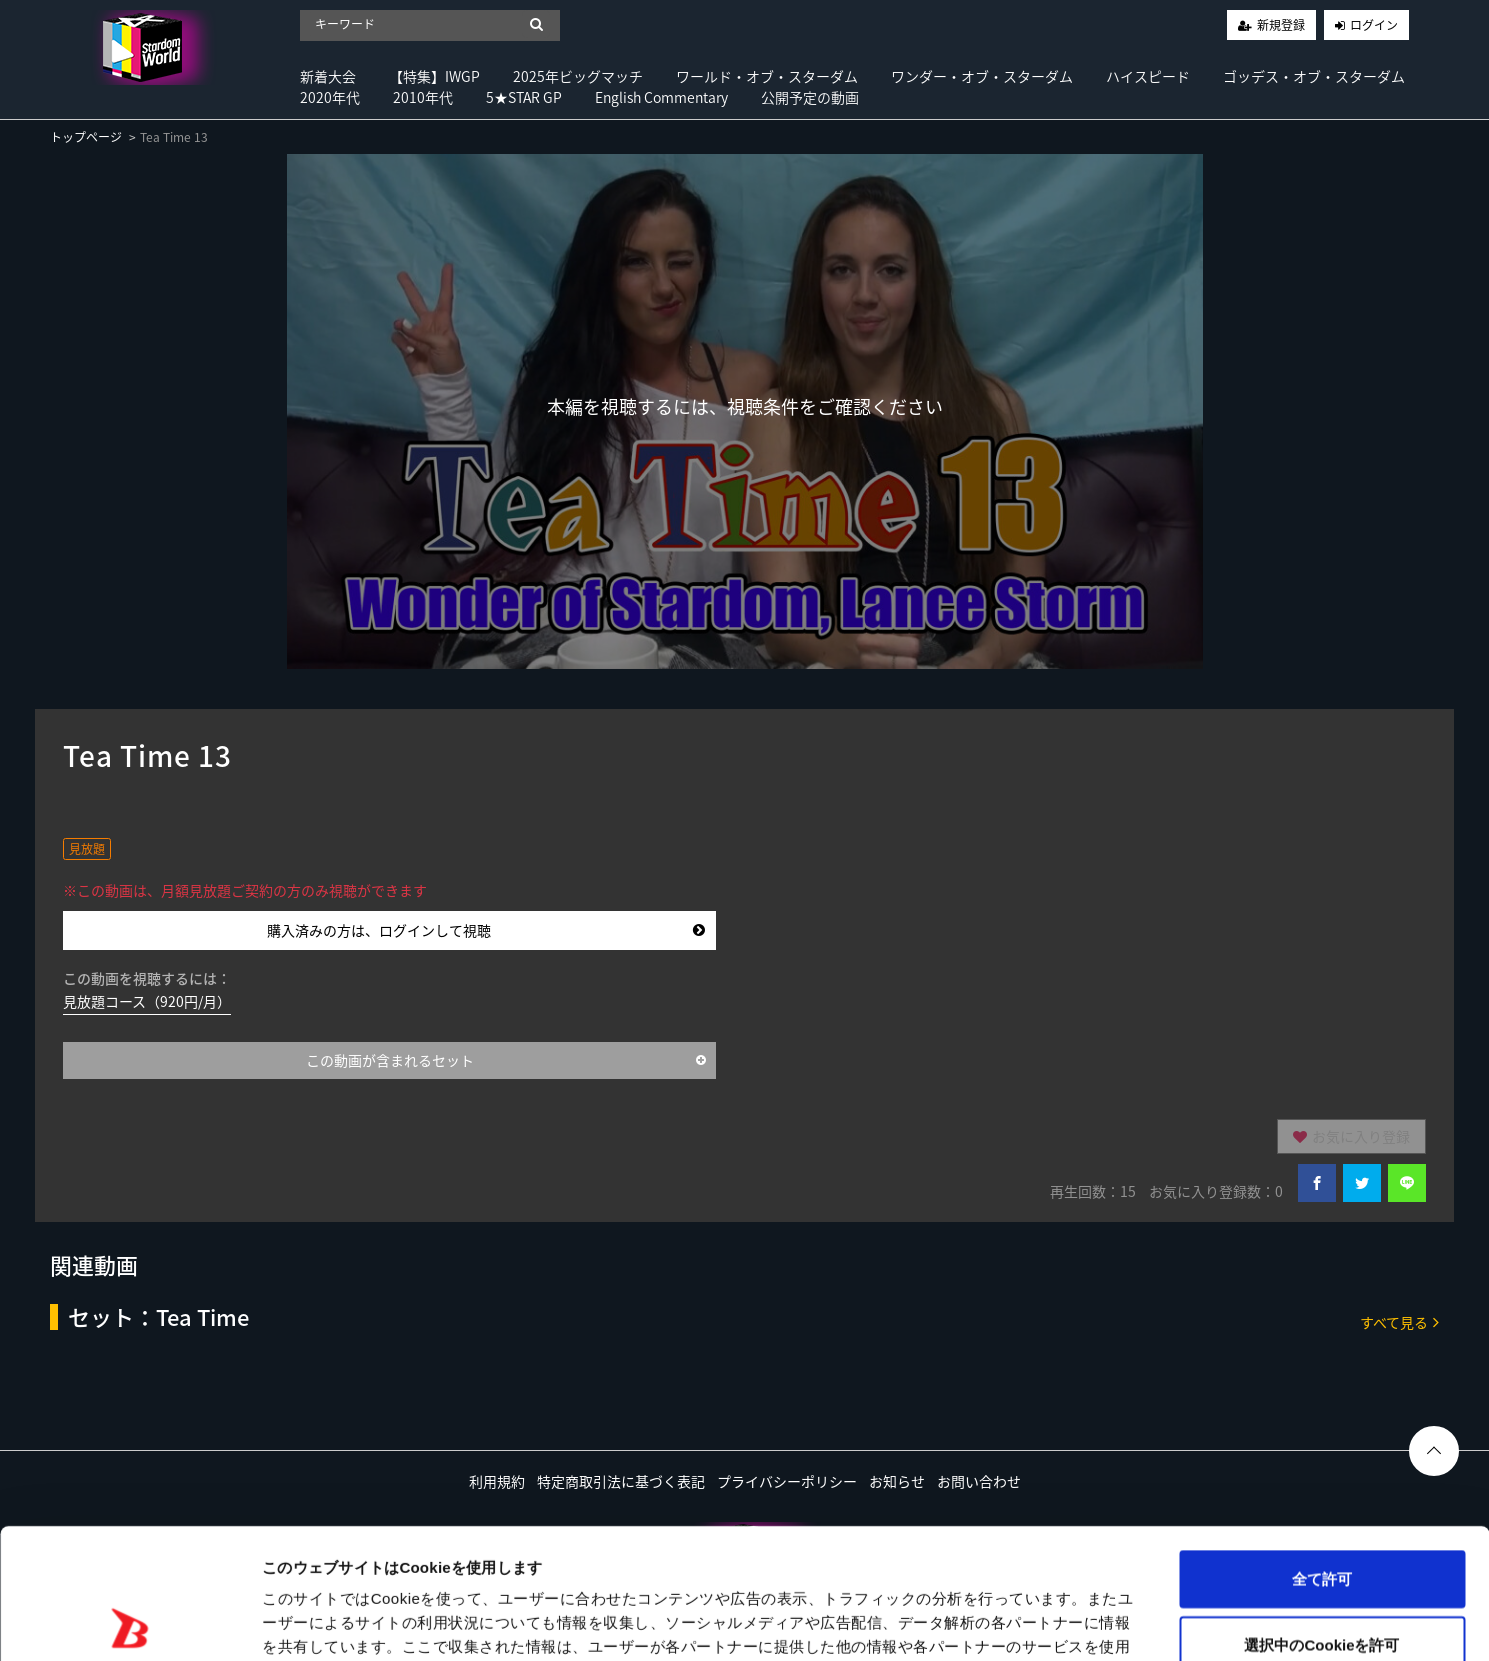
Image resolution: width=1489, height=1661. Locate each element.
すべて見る (1399, 1321)
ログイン (1374, 25)
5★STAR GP (524, 97)
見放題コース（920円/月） (147, 1001)
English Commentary (661, 97)
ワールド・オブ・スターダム (767, 76)
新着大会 (328, 76)
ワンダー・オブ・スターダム (982, 76)
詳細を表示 (965, 1621)
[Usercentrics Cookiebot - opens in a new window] (129, 1622)
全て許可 (1322, 1448)
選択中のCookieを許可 (1321, 1514)
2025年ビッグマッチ (578, 76)
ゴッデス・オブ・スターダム (1314, 76)
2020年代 (330, 97)
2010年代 (423, 97)
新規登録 (1281, 25)
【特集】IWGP (434, 76)
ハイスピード (1148, 76)
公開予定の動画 (810, 97)
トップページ (86, 137)
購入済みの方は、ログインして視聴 (486, 930)
